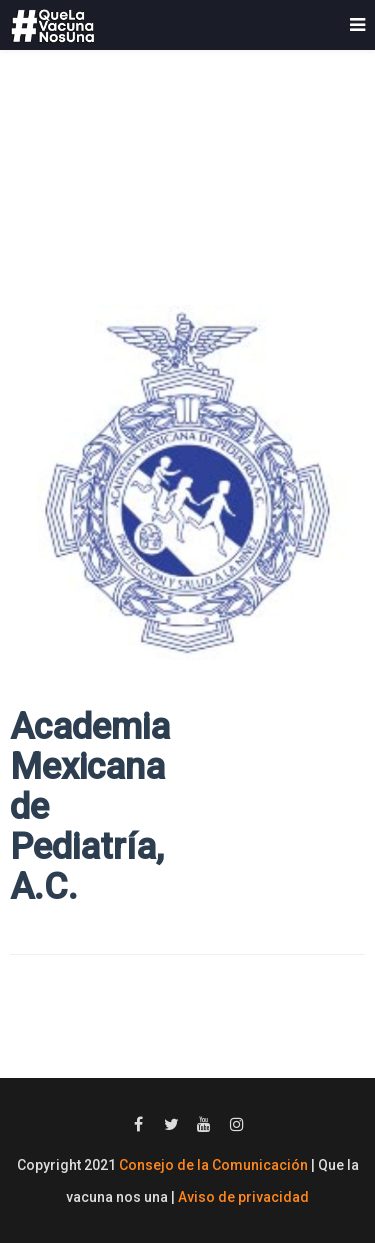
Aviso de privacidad (243, 1197)
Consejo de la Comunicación (213, 1165)
